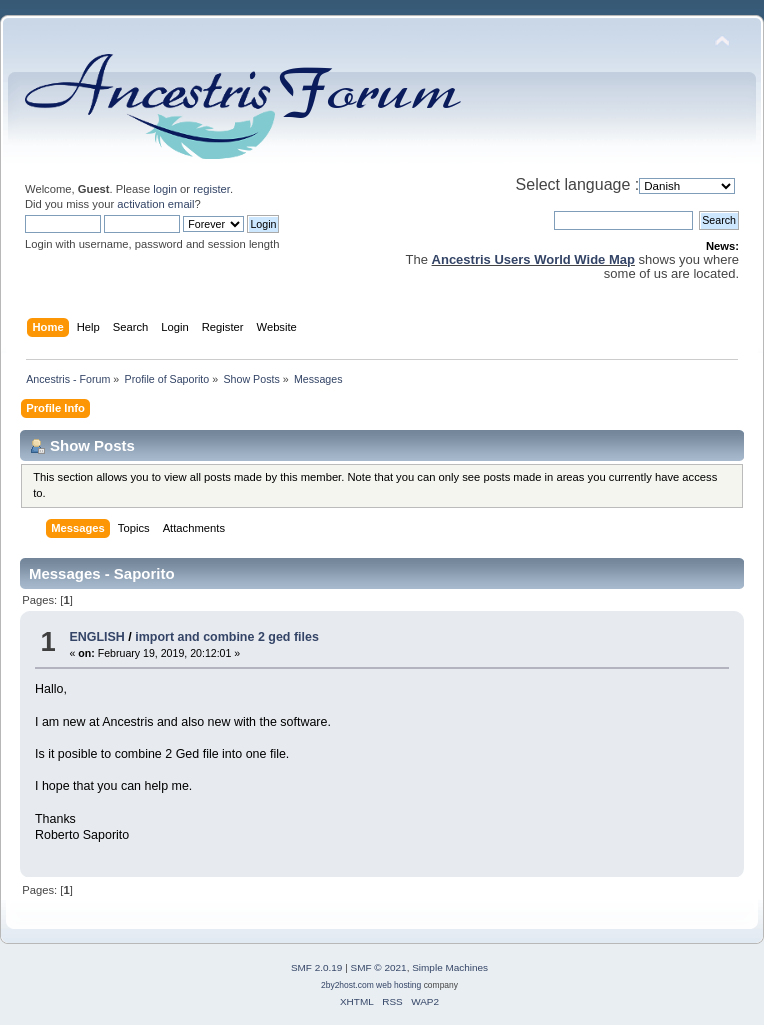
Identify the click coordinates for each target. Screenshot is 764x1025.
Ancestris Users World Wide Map (533, 259)
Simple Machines (450, 967)
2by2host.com (347, 985)
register (211, 189)
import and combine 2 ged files (227, 637)
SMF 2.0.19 (317, 967)
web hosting (398, 985)
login (165, 189)
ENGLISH (96, 637)
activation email (155, 204)
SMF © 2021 (379, 967)
